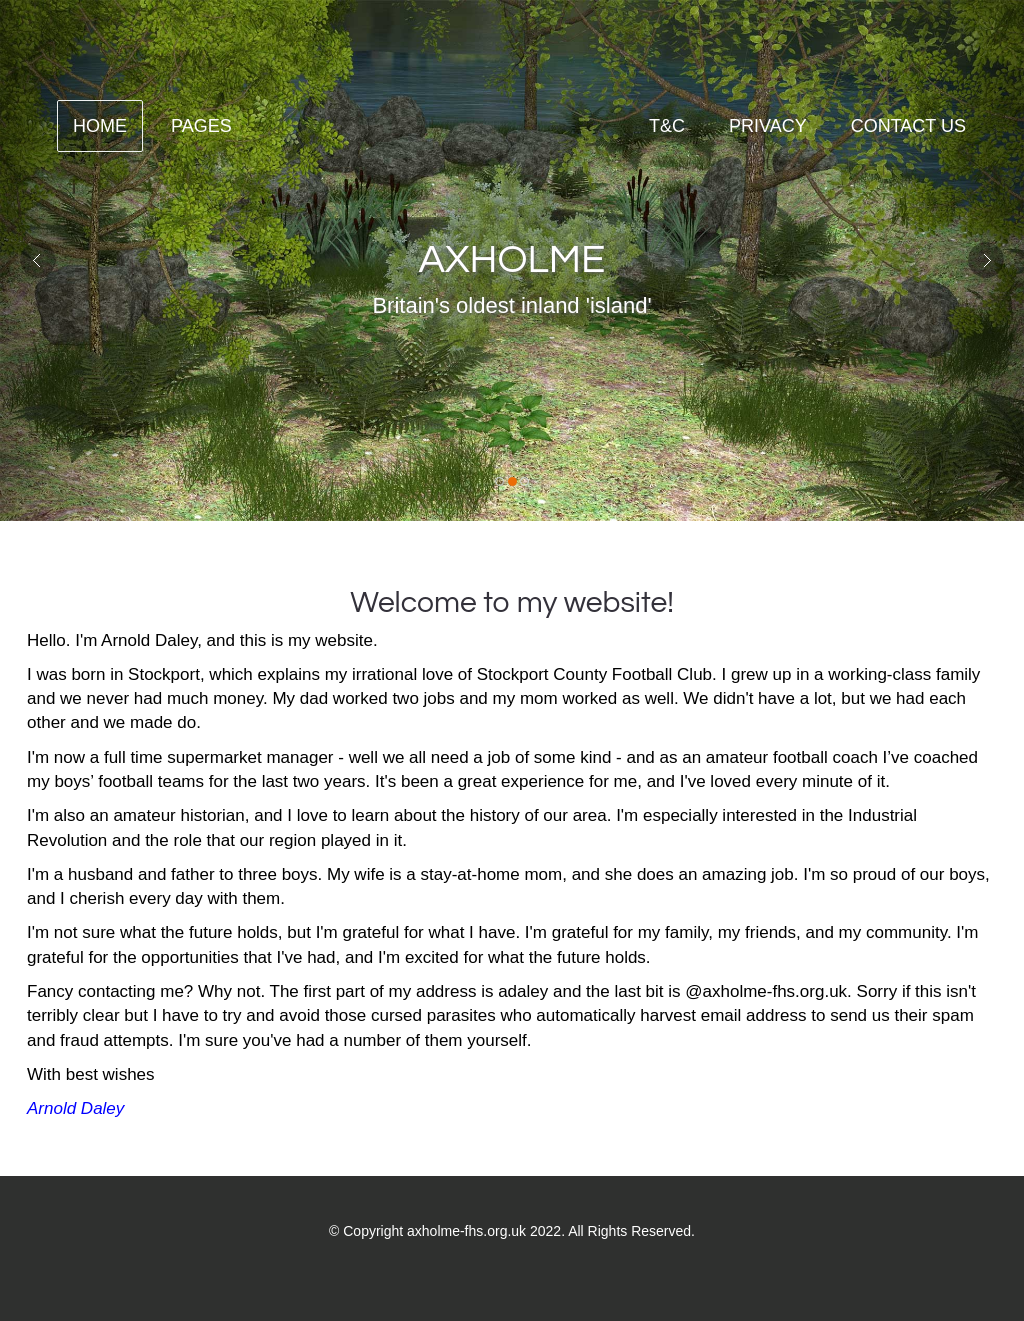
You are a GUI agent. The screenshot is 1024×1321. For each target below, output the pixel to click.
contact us (908, 126)
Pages (201, 126)
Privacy (768, 126)
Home (100, 126)
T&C (667, 126)
